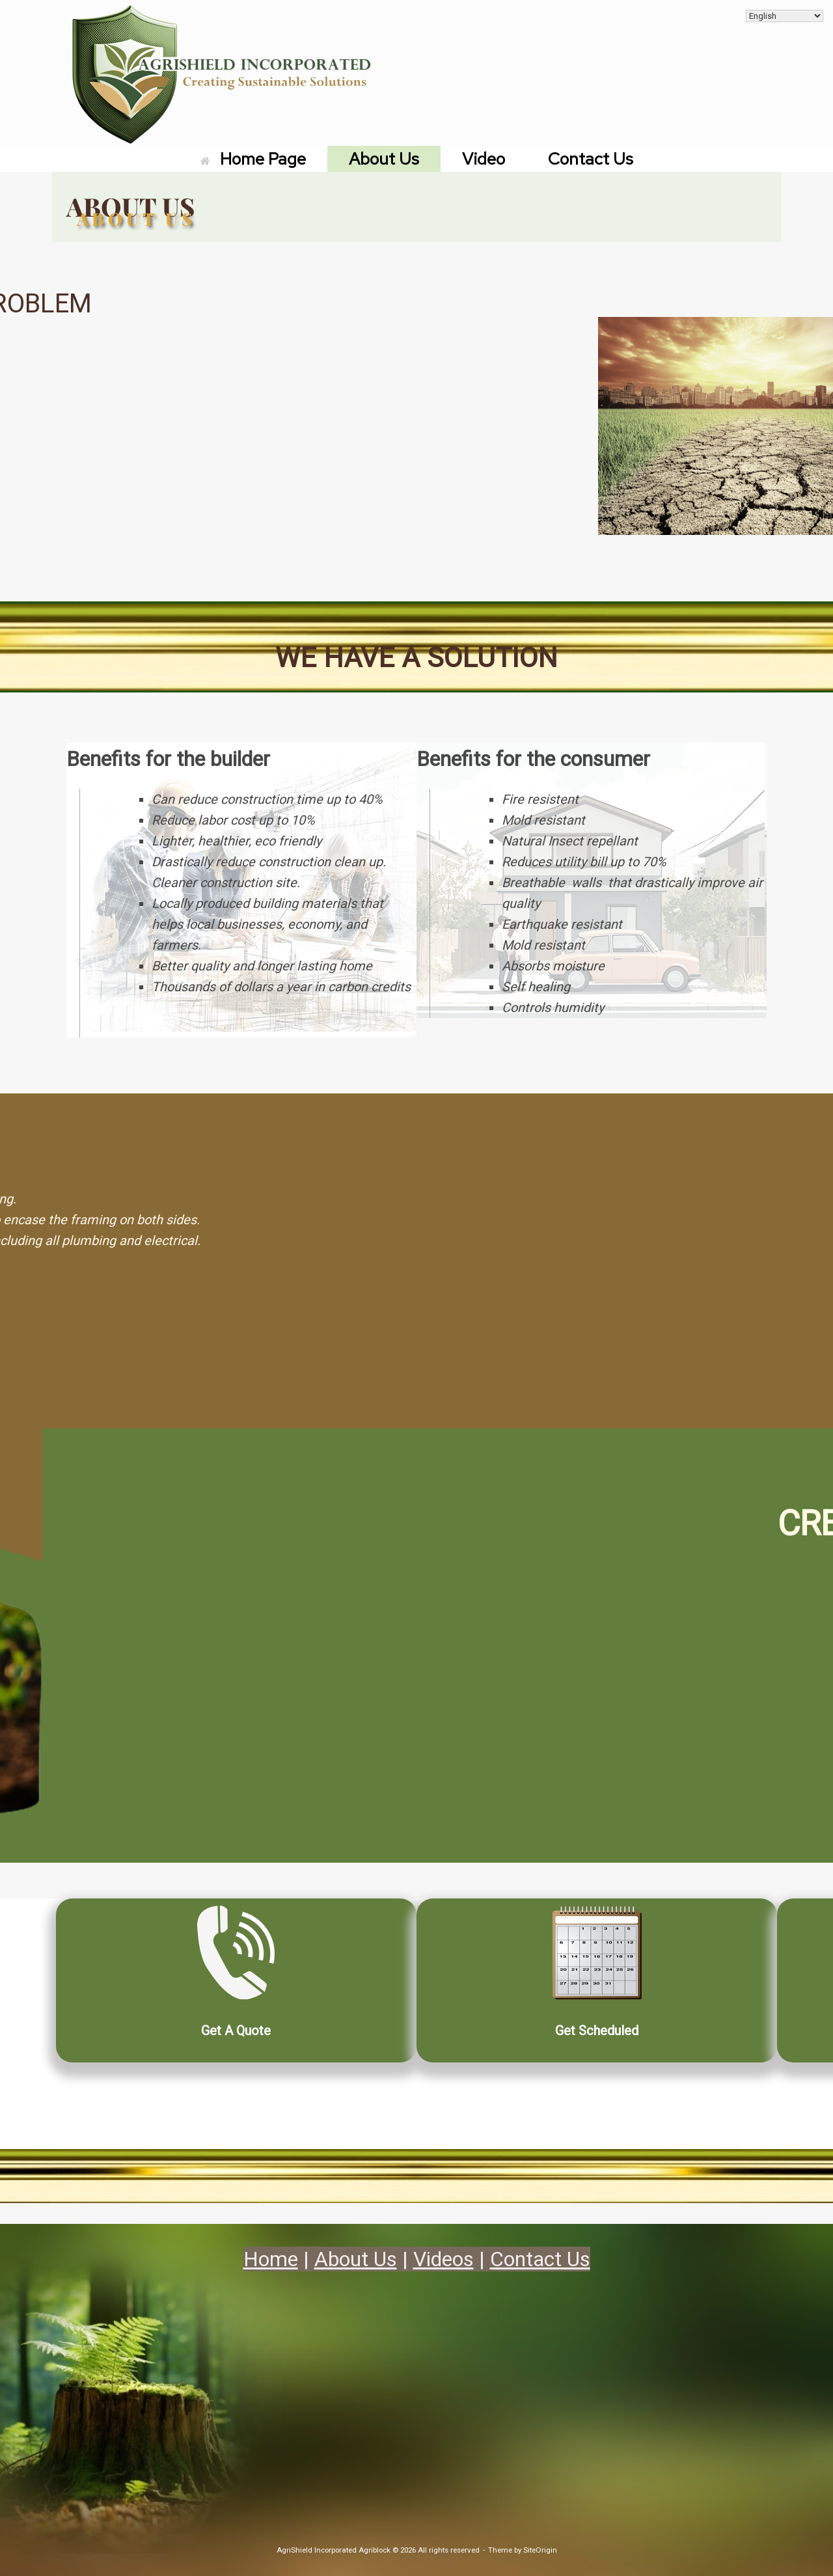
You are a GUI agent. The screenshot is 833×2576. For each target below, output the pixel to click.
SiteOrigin (540, 2550)
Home (270, 2259)
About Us (384, 159)
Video (483, 159)
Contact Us (590, 159)
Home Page (253, 159)
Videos (443, 2259)
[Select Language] (784, 16)
